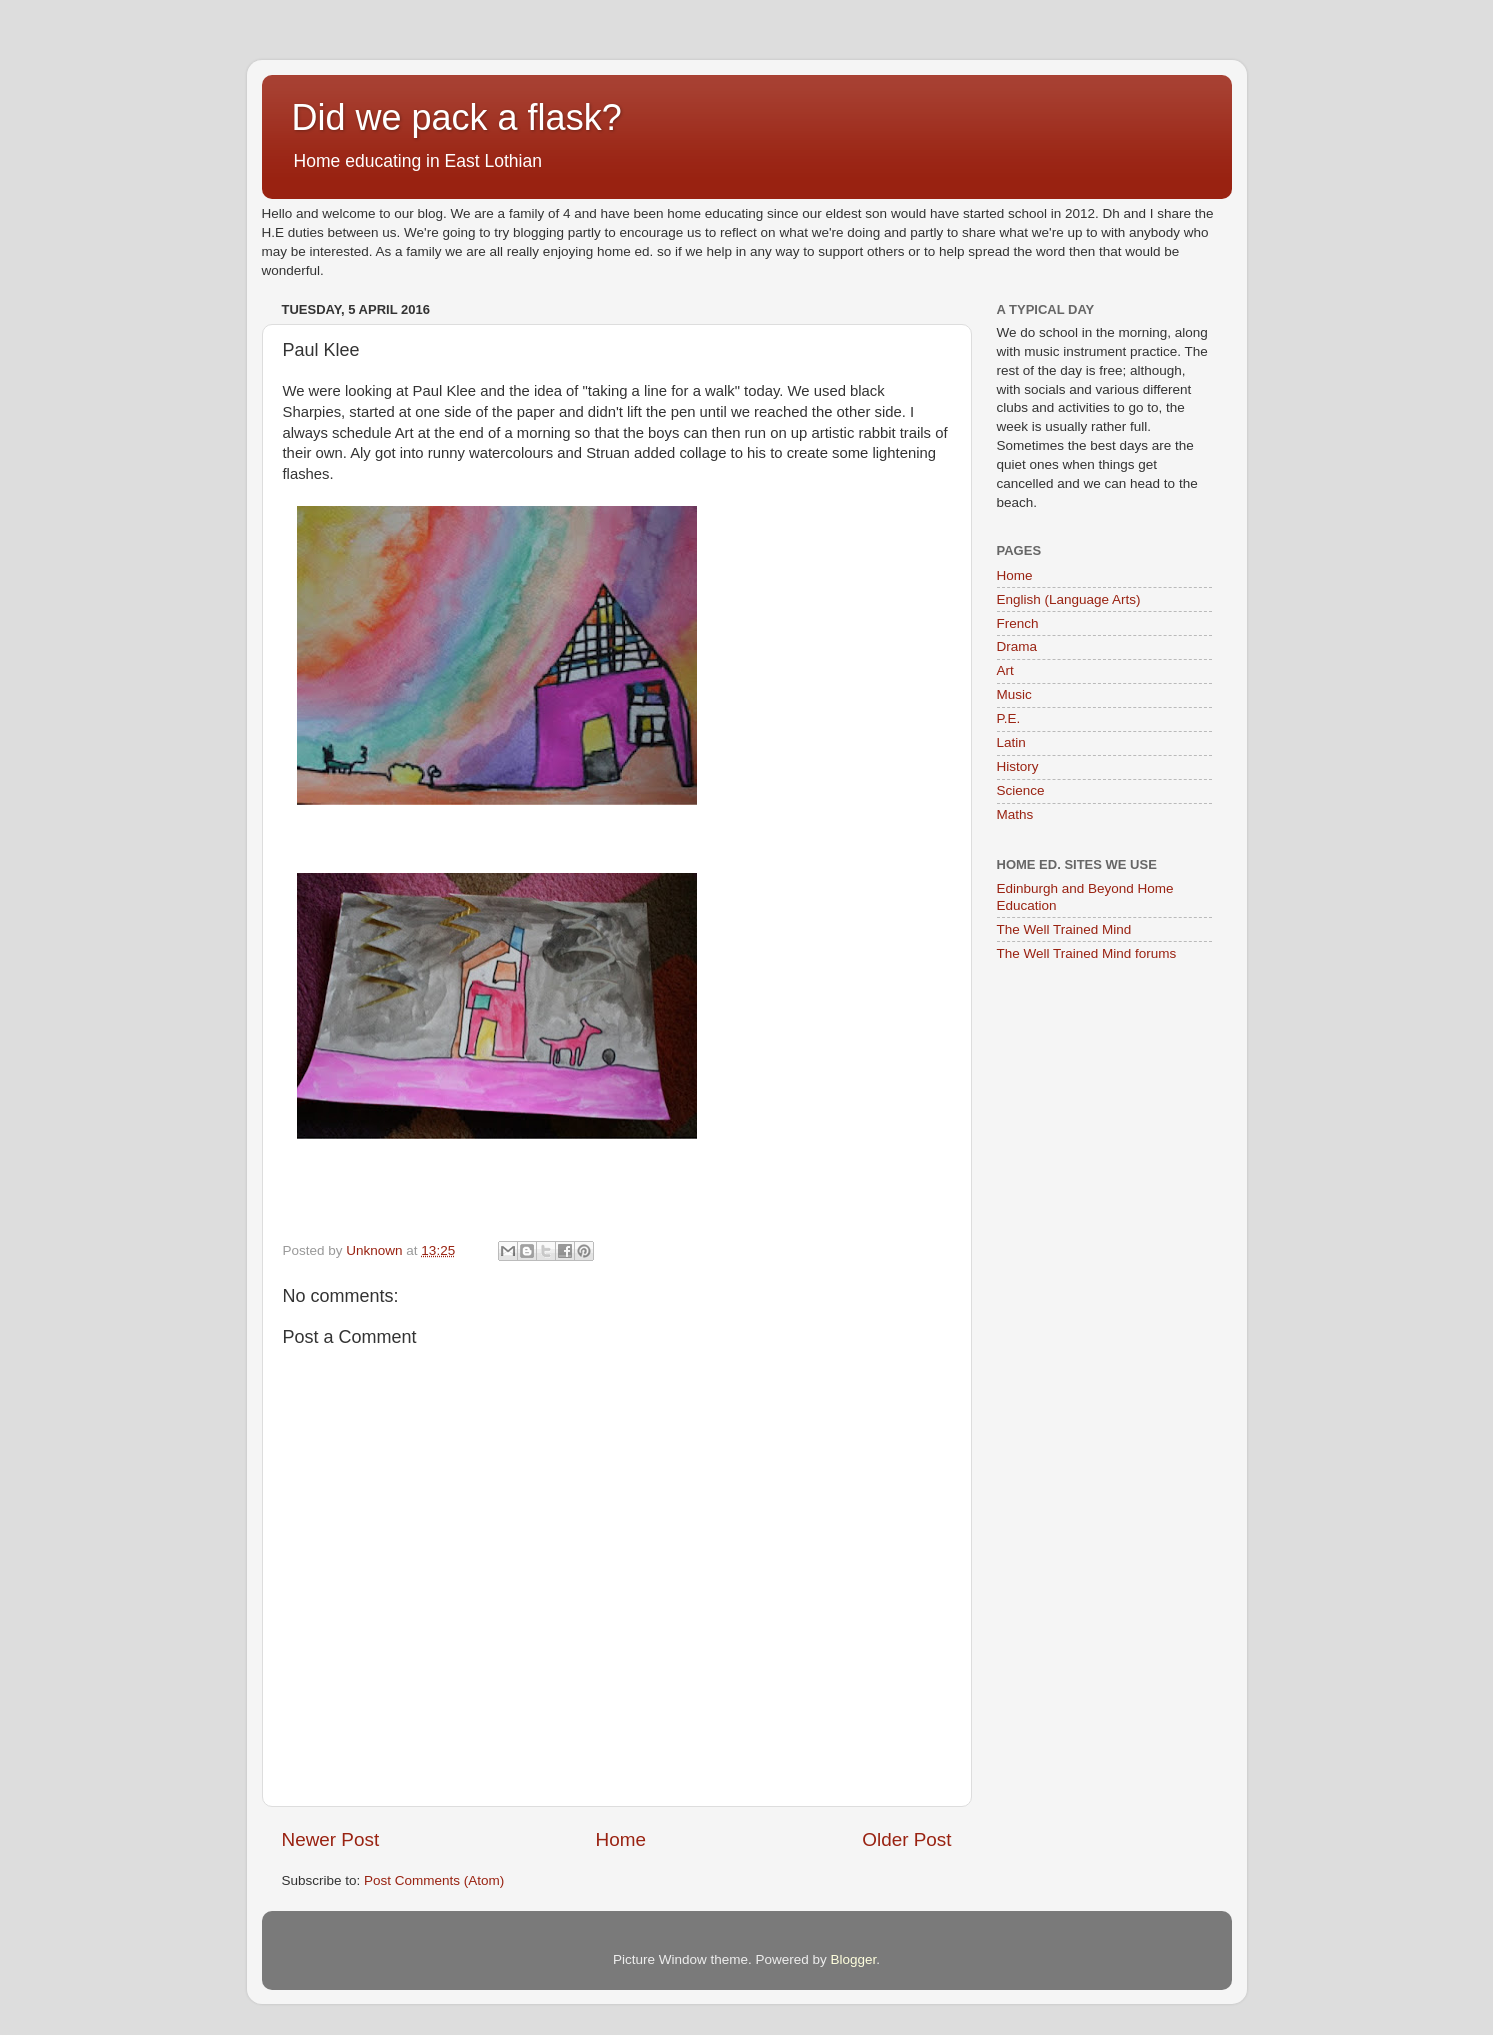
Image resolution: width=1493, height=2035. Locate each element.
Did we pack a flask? (457, 117)
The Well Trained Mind (1064, 929)
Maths (1015, 814)
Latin (1011, 742)
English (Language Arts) (1069, 599)
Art (1005, 670)
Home (621, 1839)
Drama (1017, 646)
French (1018, 623)
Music (1014, 694)
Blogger (854, 1959)
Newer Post (331, 1839)
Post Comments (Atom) (434, 1880)
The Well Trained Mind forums (1087, 953)
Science (1021, 790)
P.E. (1009, 718)
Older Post (906, 1839)
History (1018, 766)
